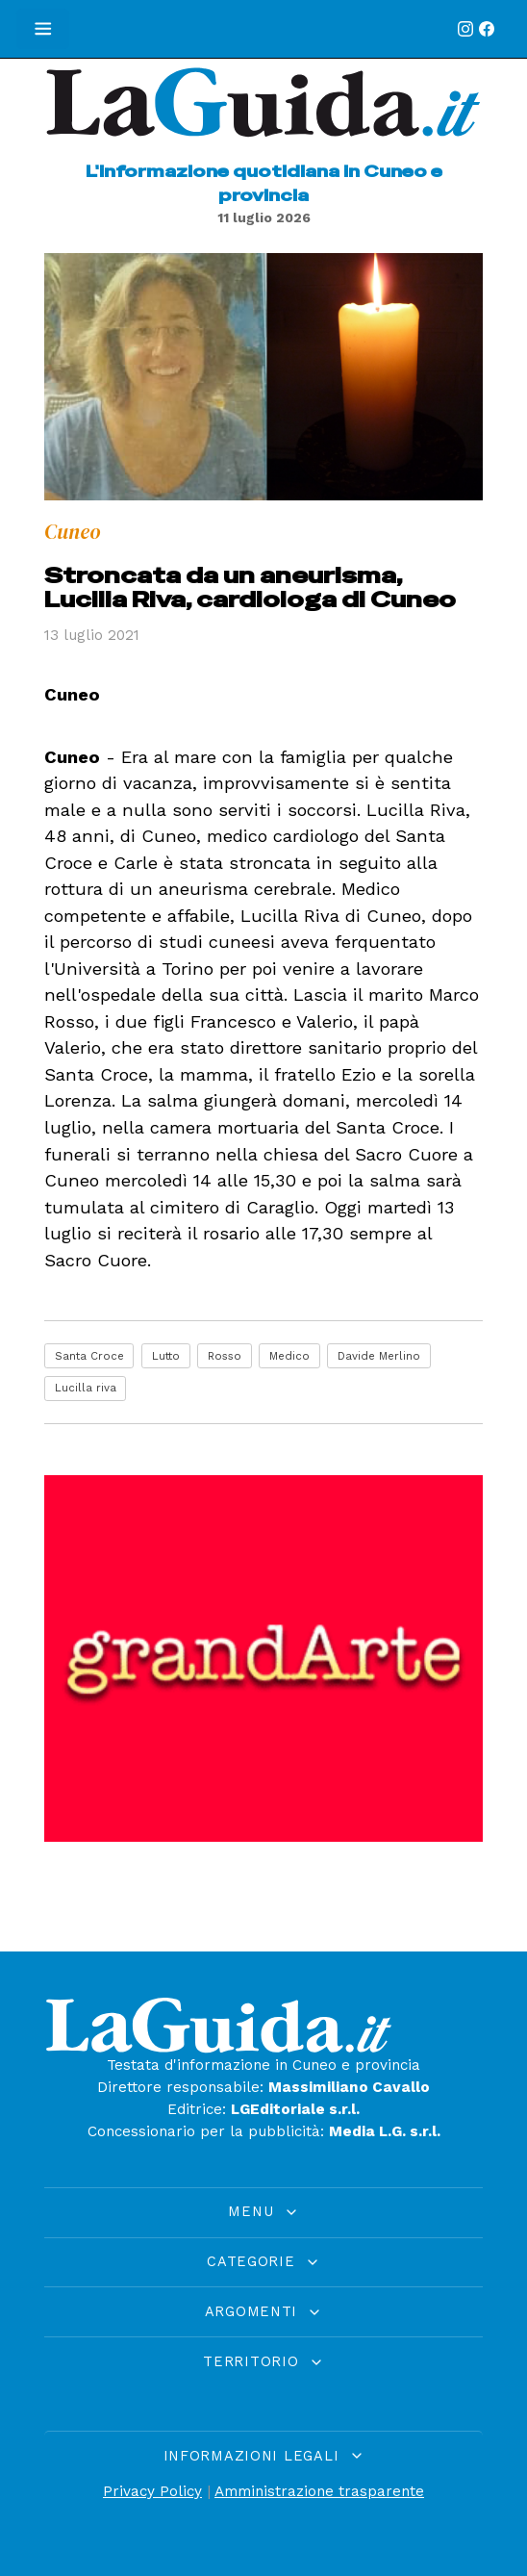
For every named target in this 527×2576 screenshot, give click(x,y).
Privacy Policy (152, 2491)
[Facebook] (486, 29)
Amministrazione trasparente (319, 2491)
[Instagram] (465, 29)
